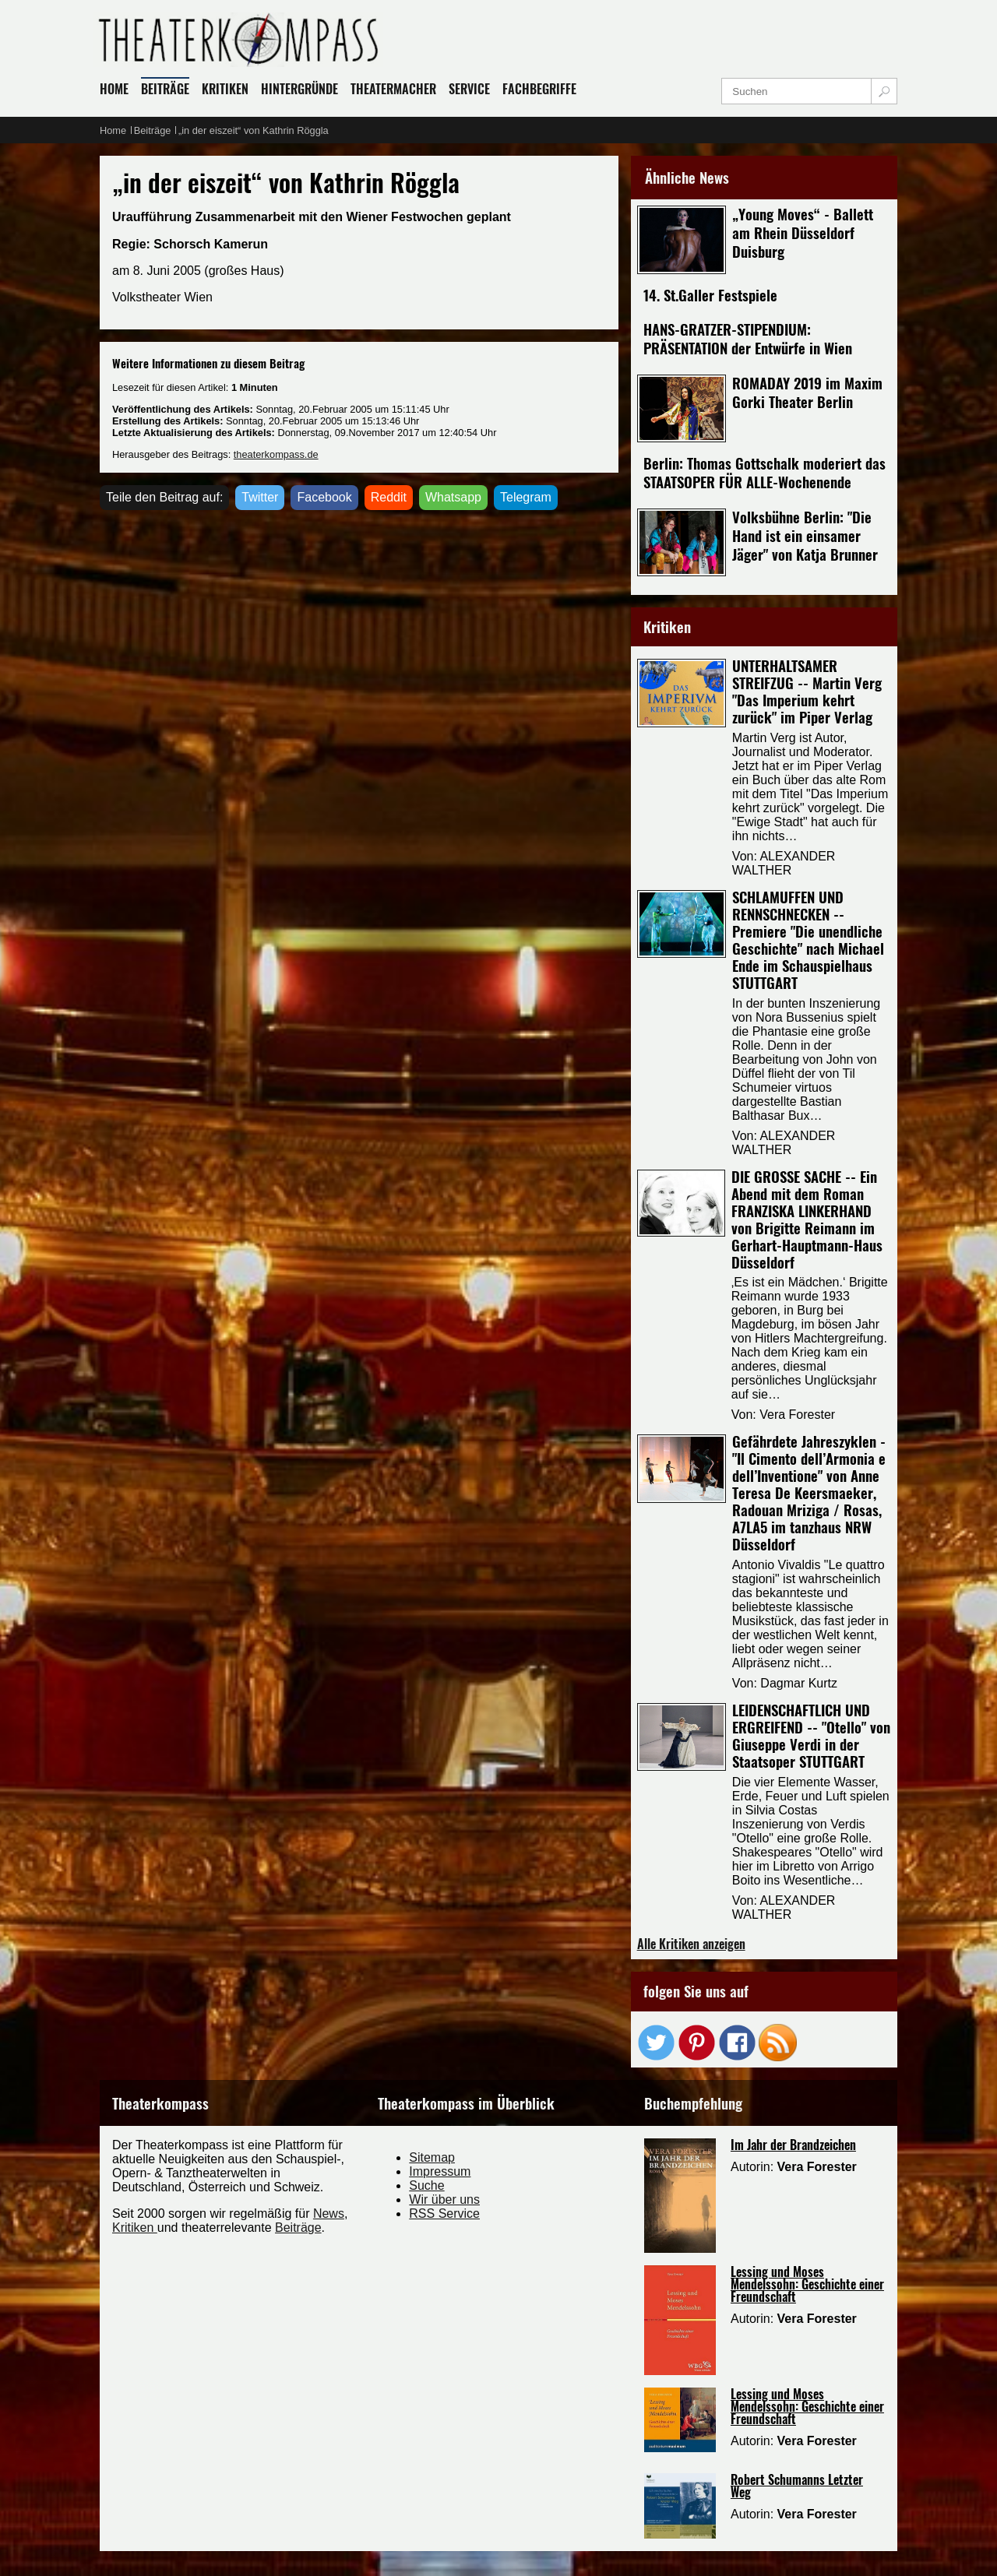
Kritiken (134, 2227)
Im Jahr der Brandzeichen (793, 2144)
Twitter (259, 497)
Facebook (324, 497)
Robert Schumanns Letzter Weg (797, 2485)
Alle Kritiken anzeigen (691, 1943)
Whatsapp (453, 497)
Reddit (389, 497)
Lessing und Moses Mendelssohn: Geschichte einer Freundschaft (807, 2284)
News (328, 2213)
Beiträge (298, 2227)
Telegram (525, 497)
